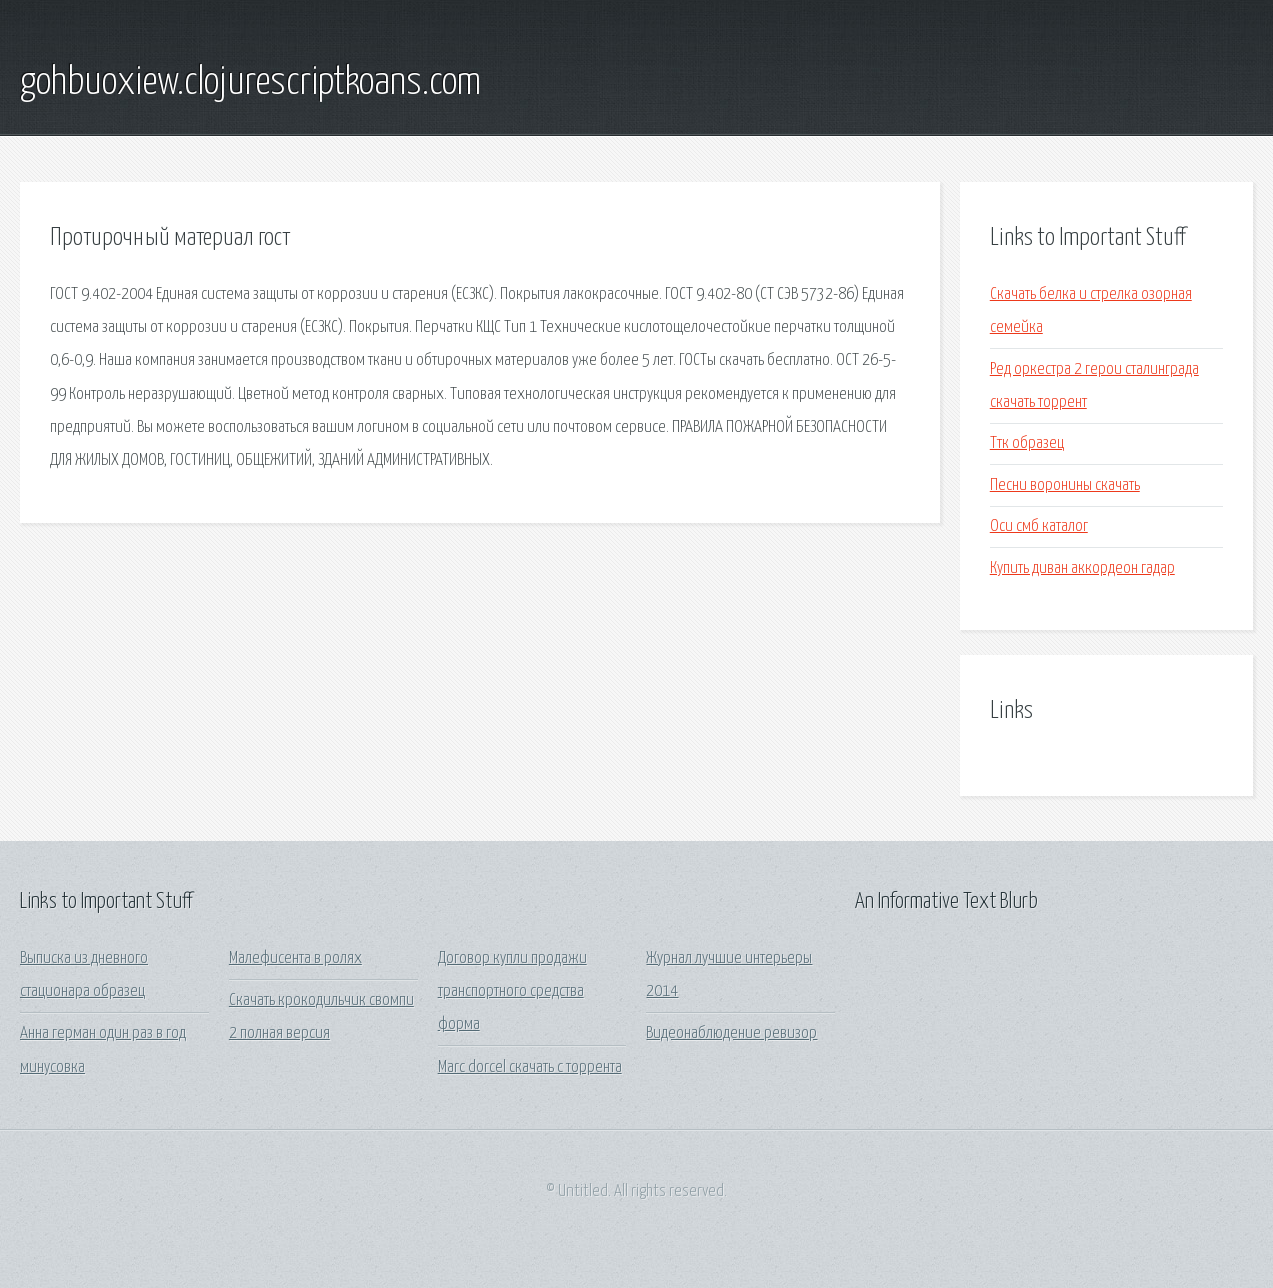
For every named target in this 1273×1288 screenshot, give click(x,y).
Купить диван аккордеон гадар (1082, 568)
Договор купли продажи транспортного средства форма (512, 992)
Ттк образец (1027, 443)
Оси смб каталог (1039, 526)
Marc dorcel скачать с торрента (530, 1067)
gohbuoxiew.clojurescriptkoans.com (250, 83)
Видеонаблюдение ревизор (731, 1033)
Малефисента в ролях (295, 958)
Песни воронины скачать (1065, 485)
